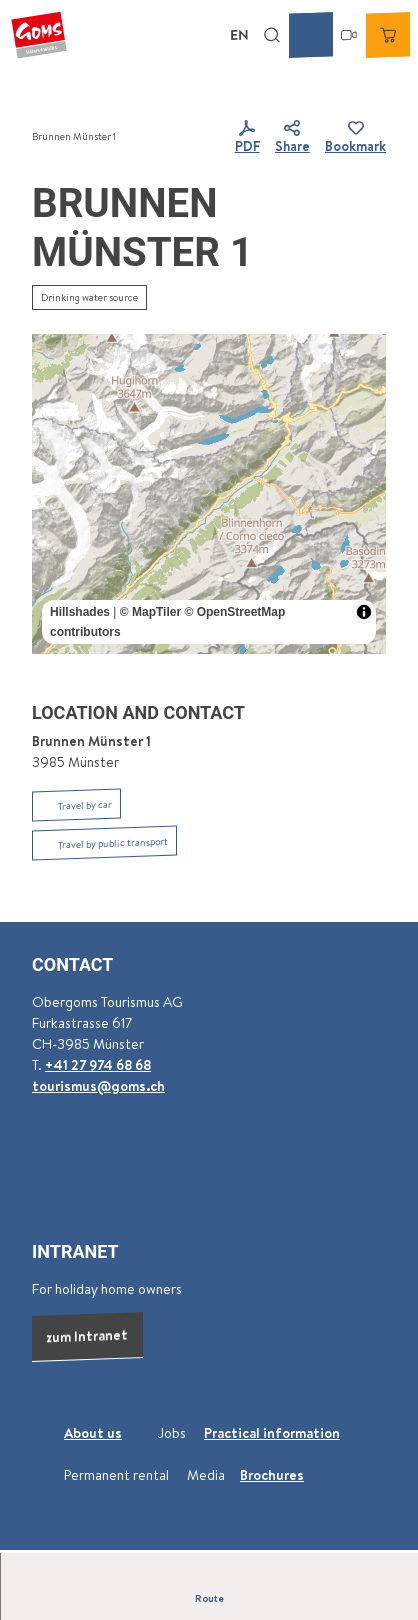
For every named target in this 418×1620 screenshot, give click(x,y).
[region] (209, 494)
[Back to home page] (39, 35)
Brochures (272, 1475)
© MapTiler (150, 612)
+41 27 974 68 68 (98, 1064)
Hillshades (80, 612)
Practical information (272, 1433)
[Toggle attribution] (364, 612)
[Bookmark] (355, 138)
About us (93, 1433)
